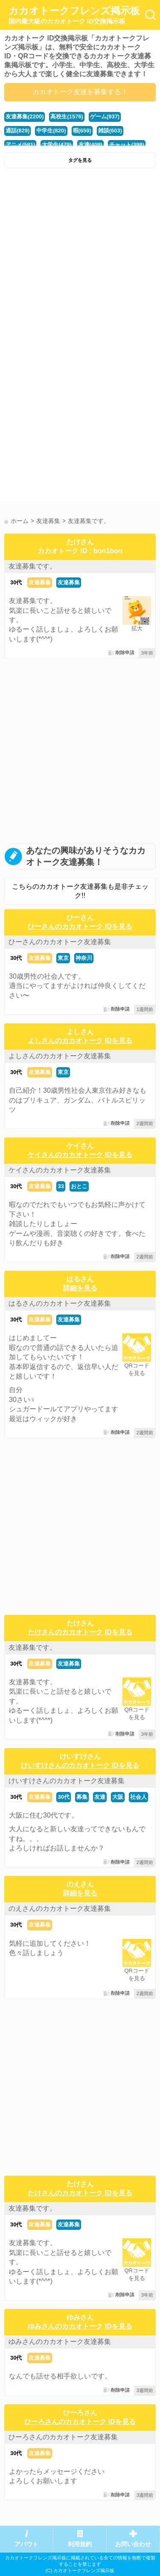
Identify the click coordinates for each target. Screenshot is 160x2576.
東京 (63, 958)
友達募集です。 (32, 566)
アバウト (26, 2544)
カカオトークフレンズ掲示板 (74, 15)
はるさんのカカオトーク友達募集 (60, 1303)
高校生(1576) (66, 116)
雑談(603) (110, 130)
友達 (99, 1797)
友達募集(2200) (25, 116)
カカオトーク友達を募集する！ (80, 91)
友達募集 (40, 582)
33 (61, 1186)
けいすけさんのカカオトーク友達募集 (67, 1780)
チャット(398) (126, 144)
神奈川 (84, 958)
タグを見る (80, 160)
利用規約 (80, 2544)
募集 (81, 1797)
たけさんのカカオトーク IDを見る (80, 1632)
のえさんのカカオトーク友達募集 (60, 1908)
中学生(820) (51, 130)
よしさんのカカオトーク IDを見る (80, 1040)
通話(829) (17, 130)
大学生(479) (56, 144)
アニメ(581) (20, 144)
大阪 (117, 1797)
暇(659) (82, 130)
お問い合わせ (133, 2544)
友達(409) (90, 144)
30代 (16, 582)
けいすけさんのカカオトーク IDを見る (80, 1765)
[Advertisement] (80, 256)
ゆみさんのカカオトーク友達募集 (60, 2341)
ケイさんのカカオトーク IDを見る (80, 1154)
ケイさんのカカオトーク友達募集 (60, 1170)
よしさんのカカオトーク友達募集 (60, 1056)
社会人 (138, 1797)
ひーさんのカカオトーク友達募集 (60, 941)
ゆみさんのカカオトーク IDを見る (80, 2326)
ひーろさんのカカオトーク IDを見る (79, 2421)
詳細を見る (80, 1288)
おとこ (79, 1186)
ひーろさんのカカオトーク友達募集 (63, 2437)
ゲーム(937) (104, 116)
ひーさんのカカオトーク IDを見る (80, 926)
